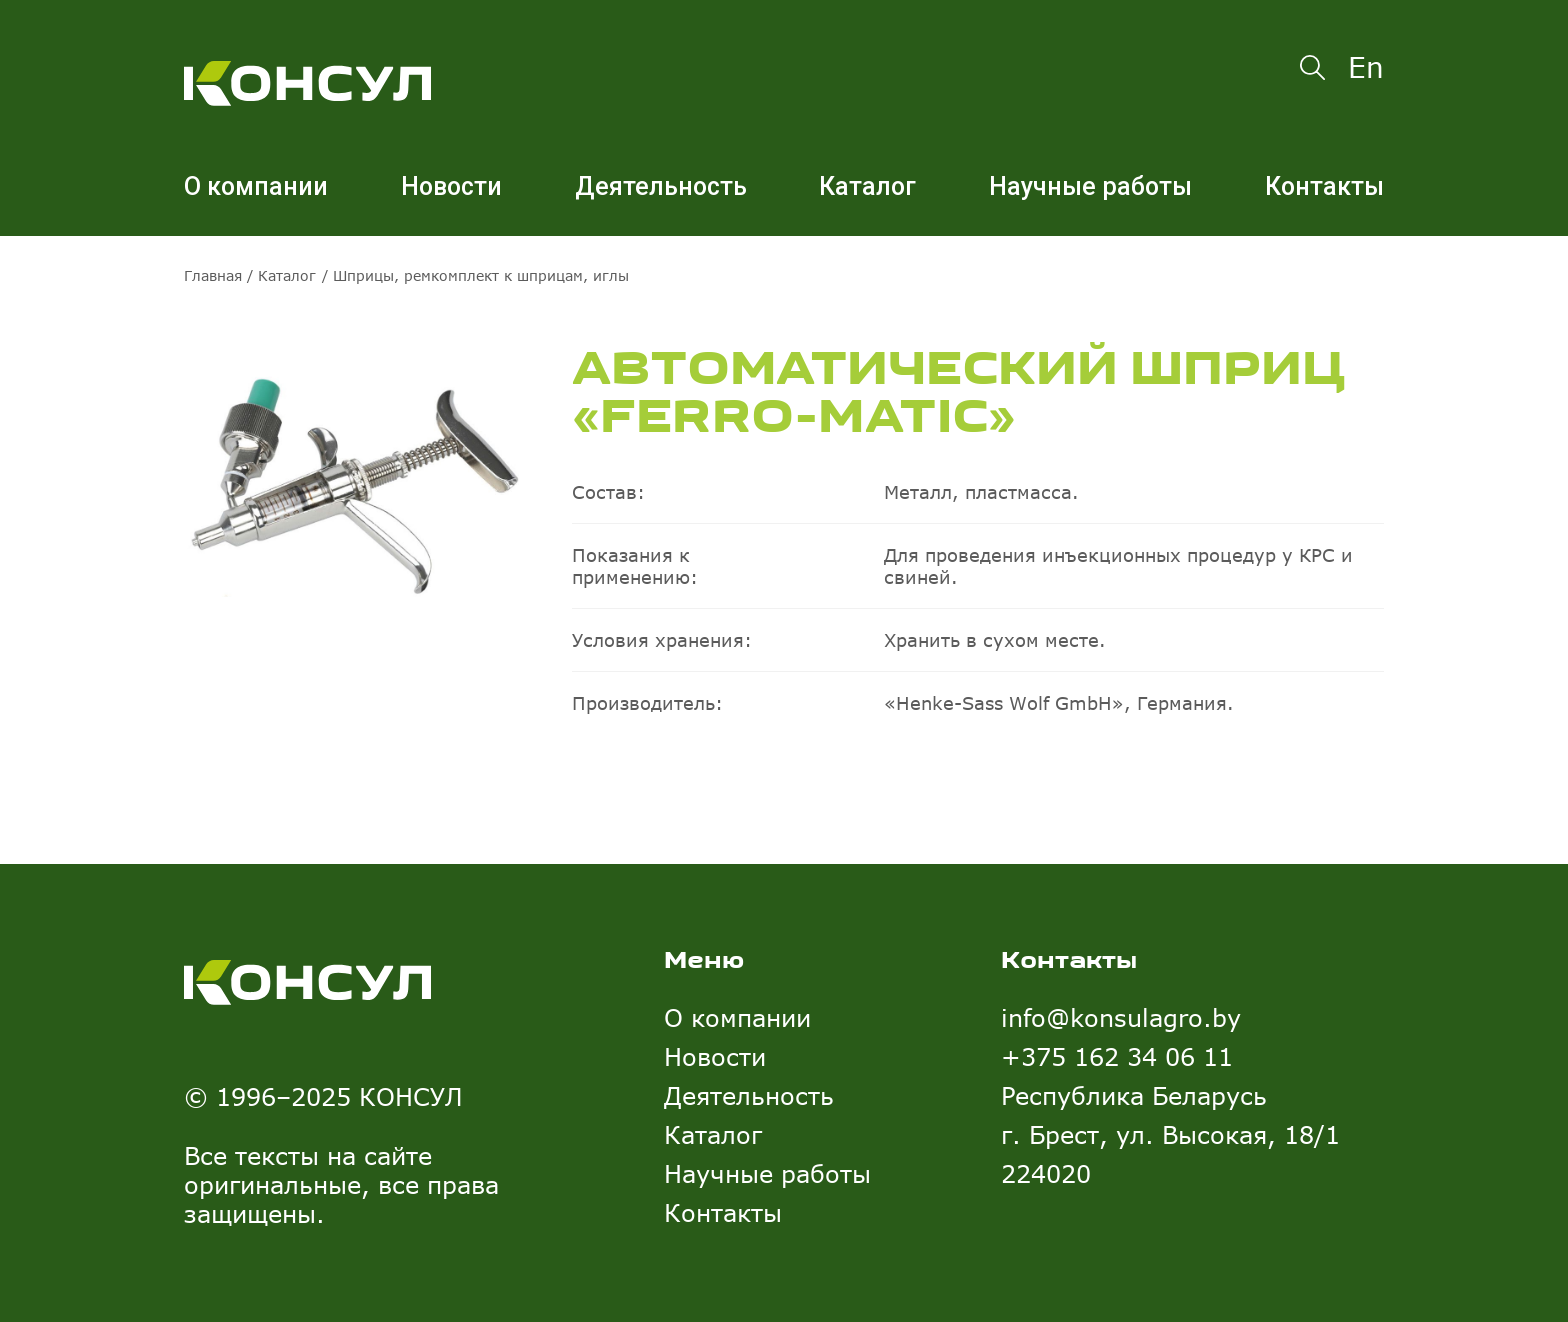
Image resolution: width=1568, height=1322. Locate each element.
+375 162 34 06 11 (1117, 1056)
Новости (451, 186)
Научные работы (1090, 186)
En (1366, 67)
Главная (213, 275)
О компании (256, 186)
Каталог (867, 186)
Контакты (1324, 186)
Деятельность (661, 186)
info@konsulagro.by (1121, 1017)
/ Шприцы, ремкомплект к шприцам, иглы (475, 275)
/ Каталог (279, 275)
